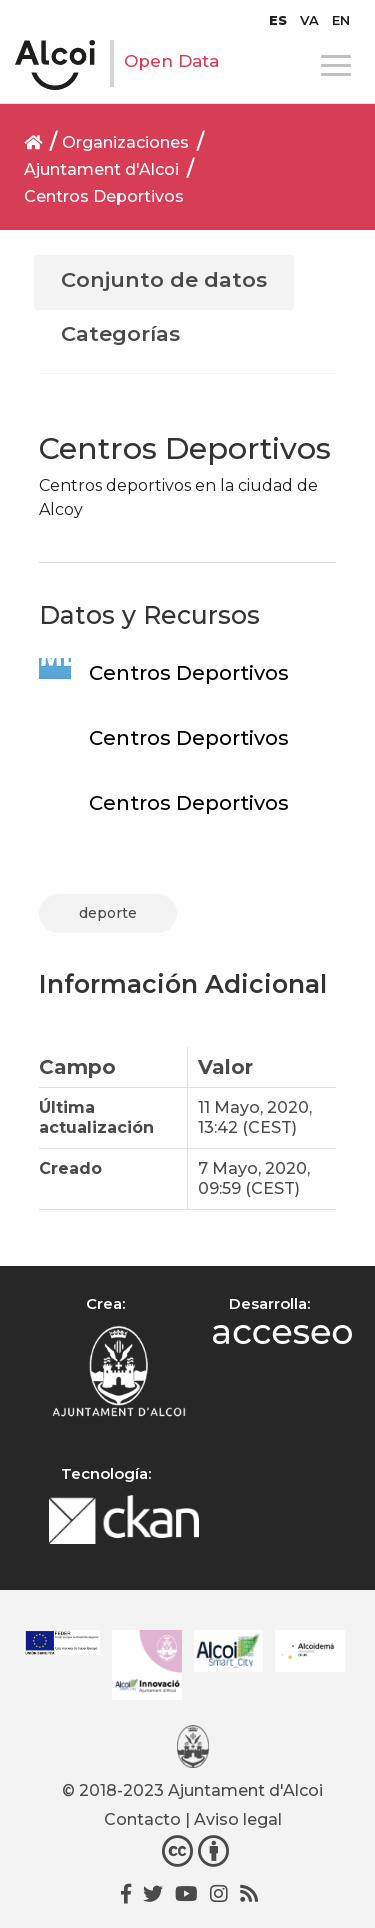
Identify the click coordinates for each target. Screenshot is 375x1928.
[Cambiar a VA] (309, 20)
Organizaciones (125, 142)
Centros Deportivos (104, 196)
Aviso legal (238, 1819)
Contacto (142, 1819)
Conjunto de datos (164, 279)
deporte (108, 913)
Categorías (120, 333)
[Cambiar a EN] (341, 20)
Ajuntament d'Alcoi (101, 169)
